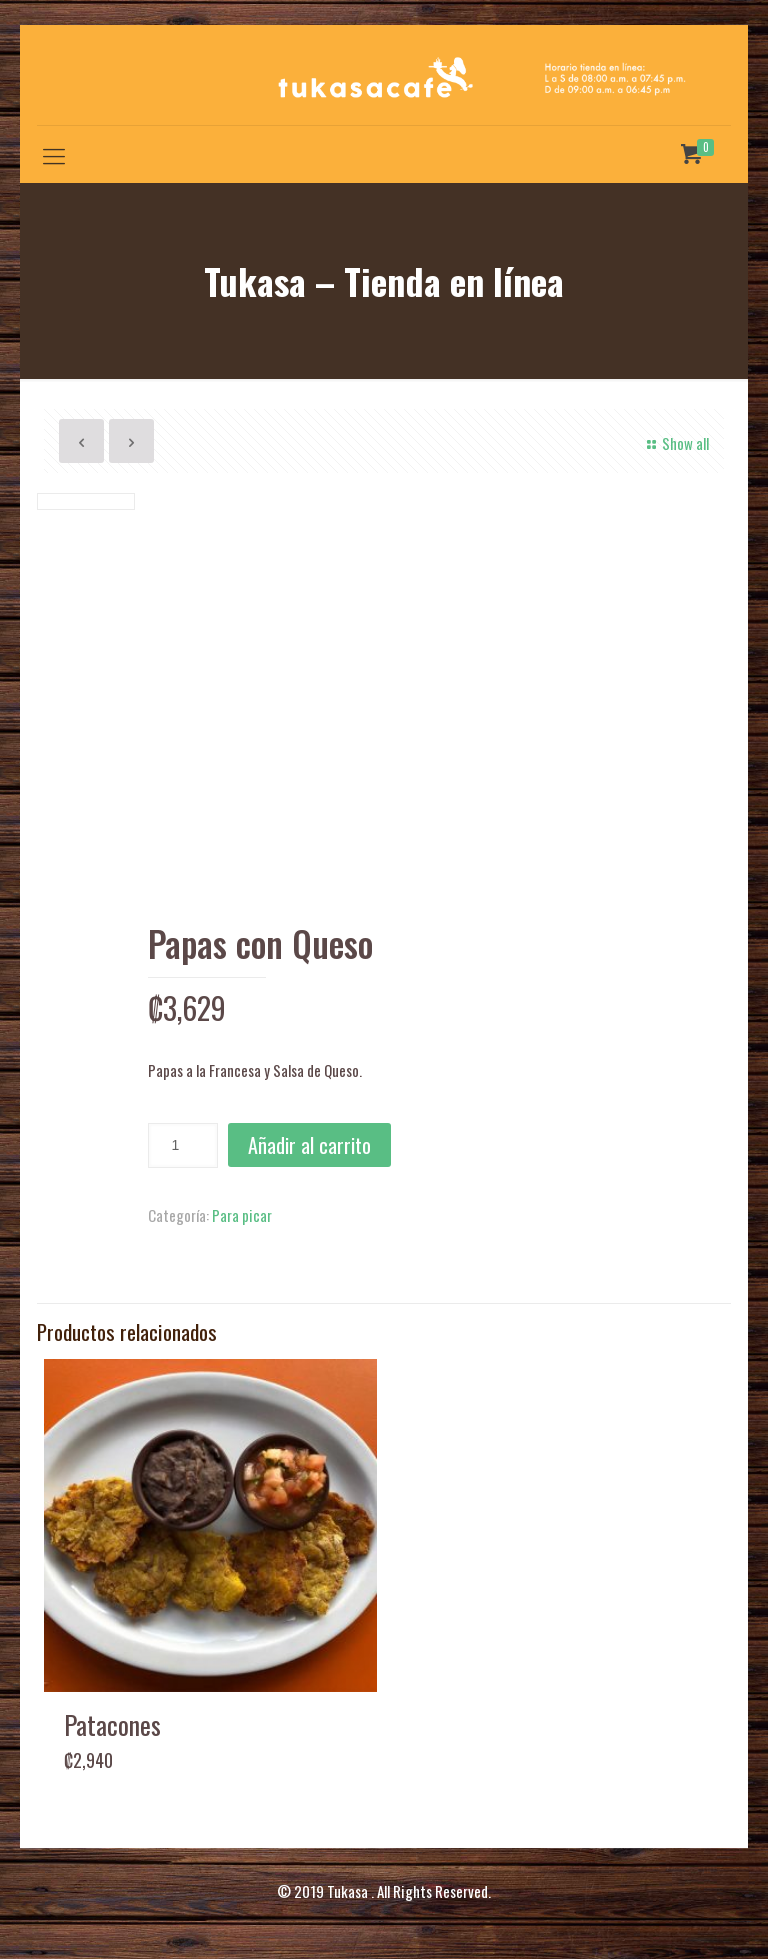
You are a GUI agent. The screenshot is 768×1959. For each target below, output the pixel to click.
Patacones (112, 1724)
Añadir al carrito (309, 1145)
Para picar (242, 1215)
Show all (675, 443)
